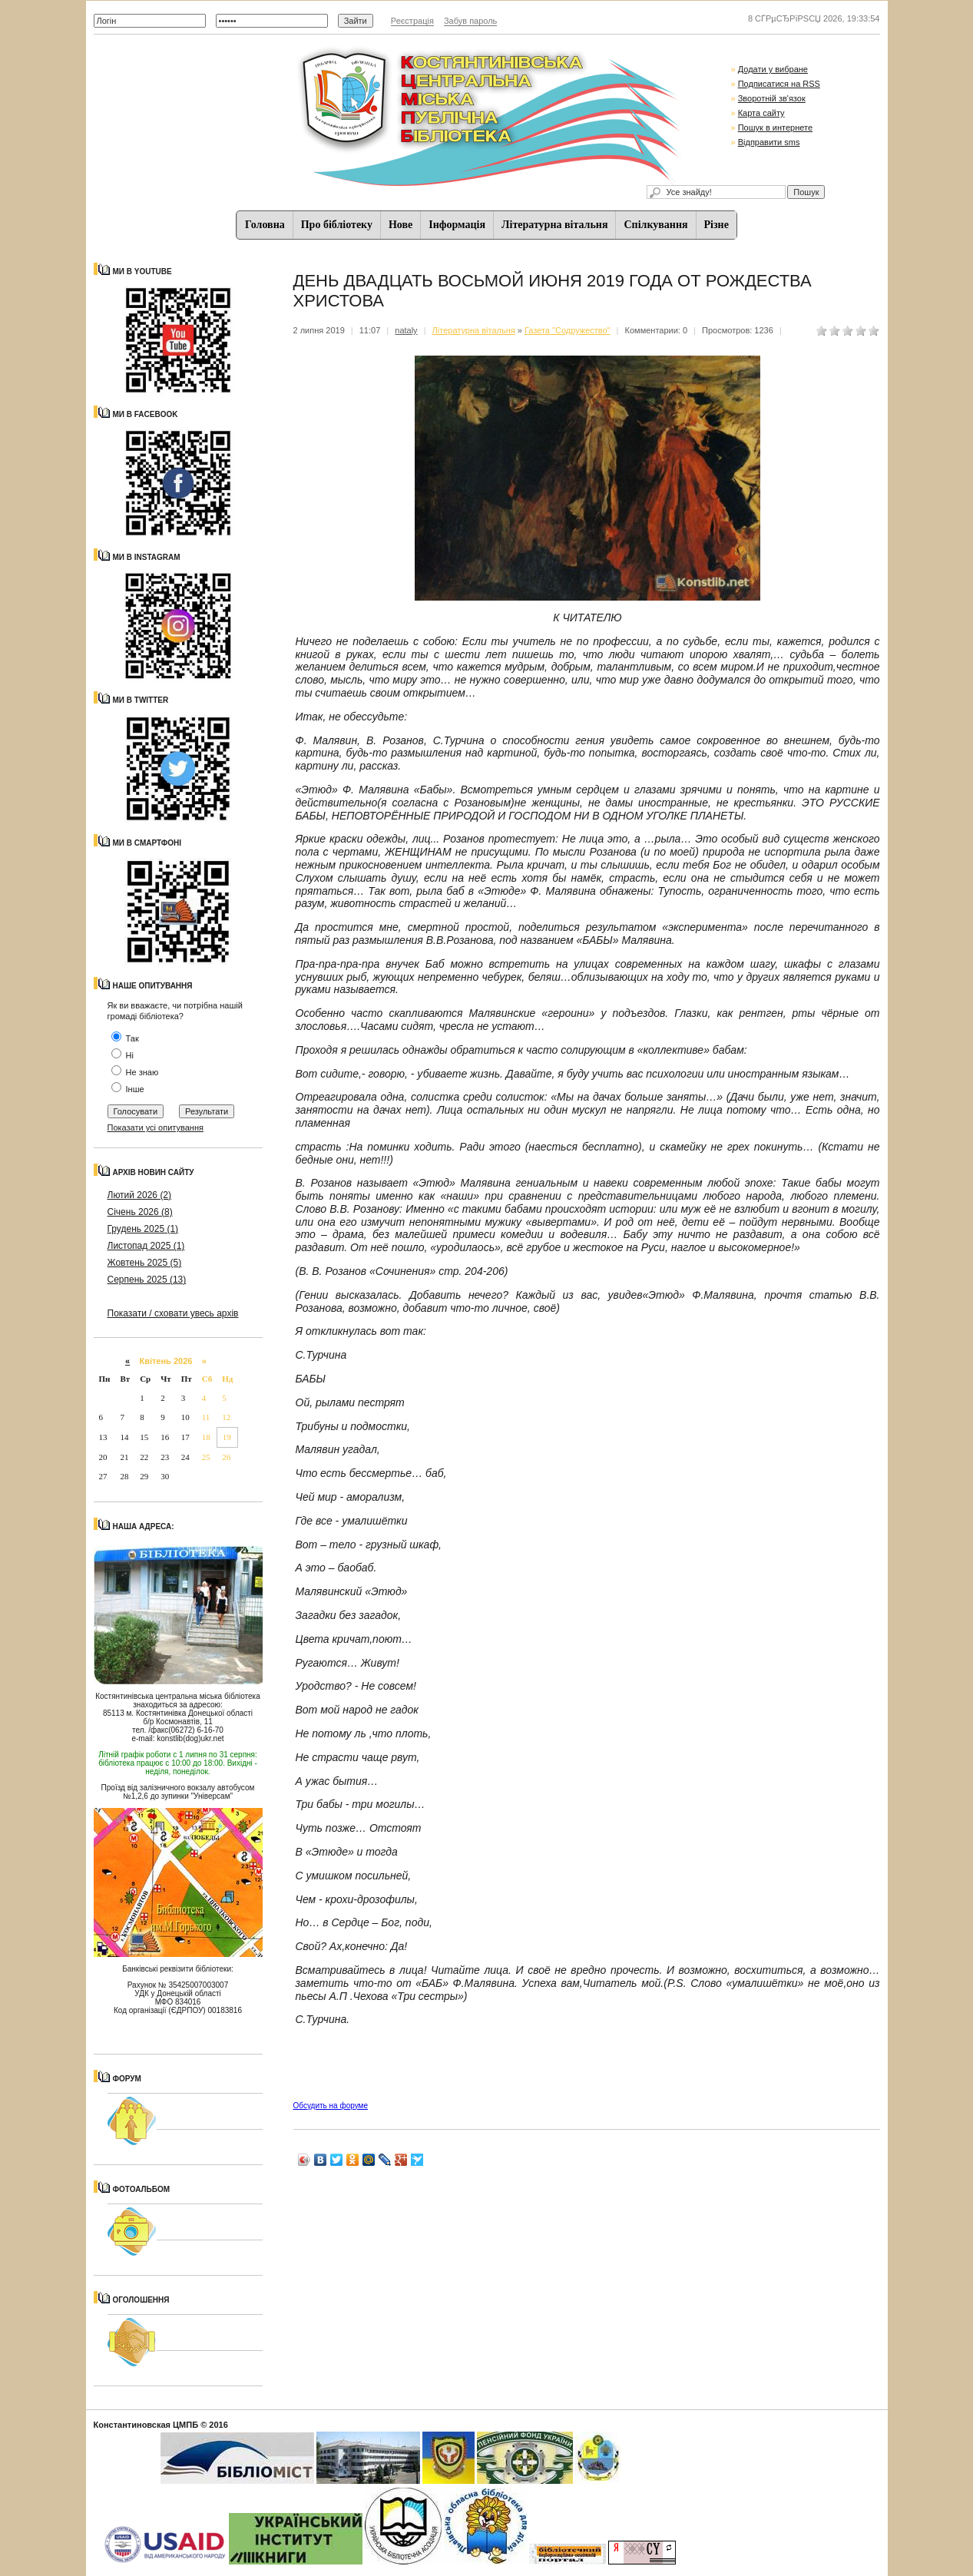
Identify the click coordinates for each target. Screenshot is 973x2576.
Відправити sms (769, 142)
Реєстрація (412, 20)
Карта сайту (761, 113)
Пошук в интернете (775, 127)
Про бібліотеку (336, 224)
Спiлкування (655, 224)
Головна (265, 224)
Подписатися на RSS (779, 83)
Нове (400, 224)
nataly (406, 330)
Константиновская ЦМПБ (146, 2424)
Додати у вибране (773, 69)
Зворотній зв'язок (772, 98)
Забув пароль (470, 20)
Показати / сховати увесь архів (173, 1313)
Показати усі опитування (156, 1127)
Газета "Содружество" (568, 330)
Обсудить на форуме (330, 2105)
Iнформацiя (457, 224)
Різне (716, 224)
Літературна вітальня (554, 224)
